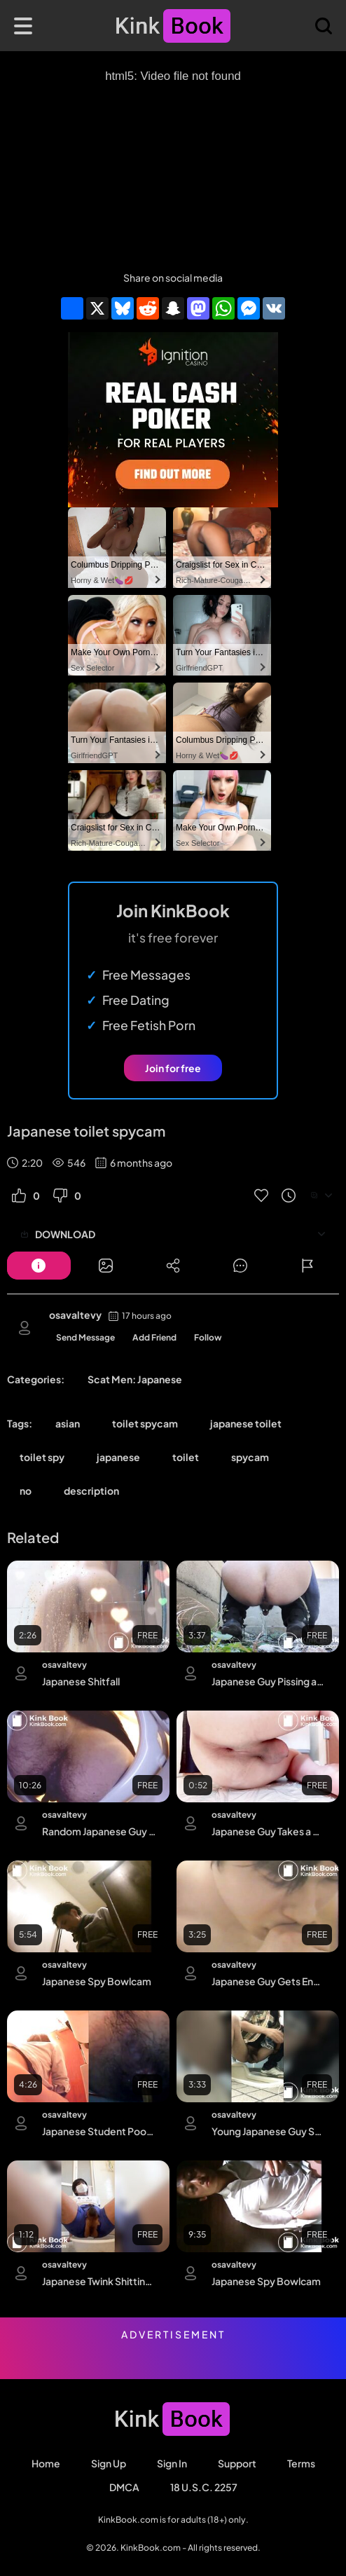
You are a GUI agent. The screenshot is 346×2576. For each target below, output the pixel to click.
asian (67, 1423)
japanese (118, 1457)
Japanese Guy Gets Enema (269, 1981)
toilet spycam (145, 1423)
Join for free (173, 1068)
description (91, 1490)
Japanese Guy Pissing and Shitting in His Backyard (269, 1681)
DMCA (124, 2487)
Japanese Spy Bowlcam (96, 1981)
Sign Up (108, 2463)
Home (46, 2463)
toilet (185, 1457)
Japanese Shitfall (81, 1681)
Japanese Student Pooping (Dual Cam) (99, 2131)
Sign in (172, 2463)
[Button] (39, 1266)
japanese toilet (246, 1423)
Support (237, 2463)
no (26, 1490)
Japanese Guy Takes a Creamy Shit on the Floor (269, 1831)
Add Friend (154, 1337)
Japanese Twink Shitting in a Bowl (99, 2281)
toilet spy (42, 1457)
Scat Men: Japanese (135, 1379)
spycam (250, 1457)
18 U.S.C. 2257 (203, 2487)
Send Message (85, 1337)
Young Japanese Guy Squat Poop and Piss (269, 2131)
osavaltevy (75, 1314)
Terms (301, 2463)
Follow (208, 1337)
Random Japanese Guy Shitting (99, 1831)
